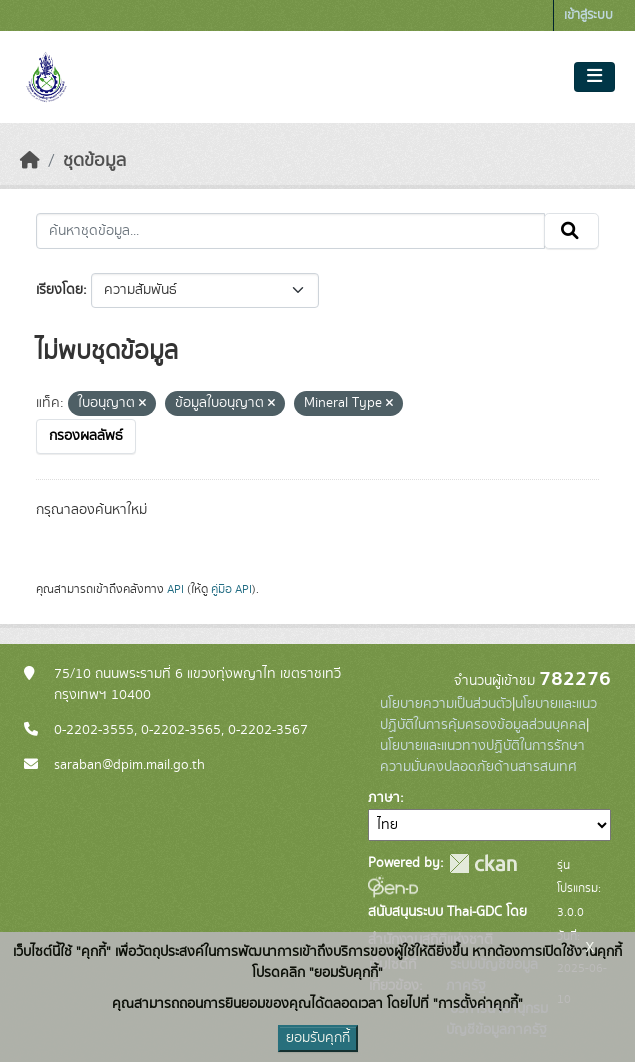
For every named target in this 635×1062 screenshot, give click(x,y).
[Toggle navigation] (594, 77)
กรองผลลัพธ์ (86, 436)
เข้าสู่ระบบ (588, 15)
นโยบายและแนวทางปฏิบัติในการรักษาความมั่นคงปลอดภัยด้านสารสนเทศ (482, 756)
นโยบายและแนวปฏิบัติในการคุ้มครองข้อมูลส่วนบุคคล (488, 714)
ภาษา (384, 798)
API (175, 589)
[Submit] (571, 231)
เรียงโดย (59, 290)
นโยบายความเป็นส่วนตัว (446, 704)
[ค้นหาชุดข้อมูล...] (290, 231)
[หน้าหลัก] (30, 161)
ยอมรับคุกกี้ (318, 1038)
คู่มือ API (231, 589)
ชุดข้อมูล (94, 161)
